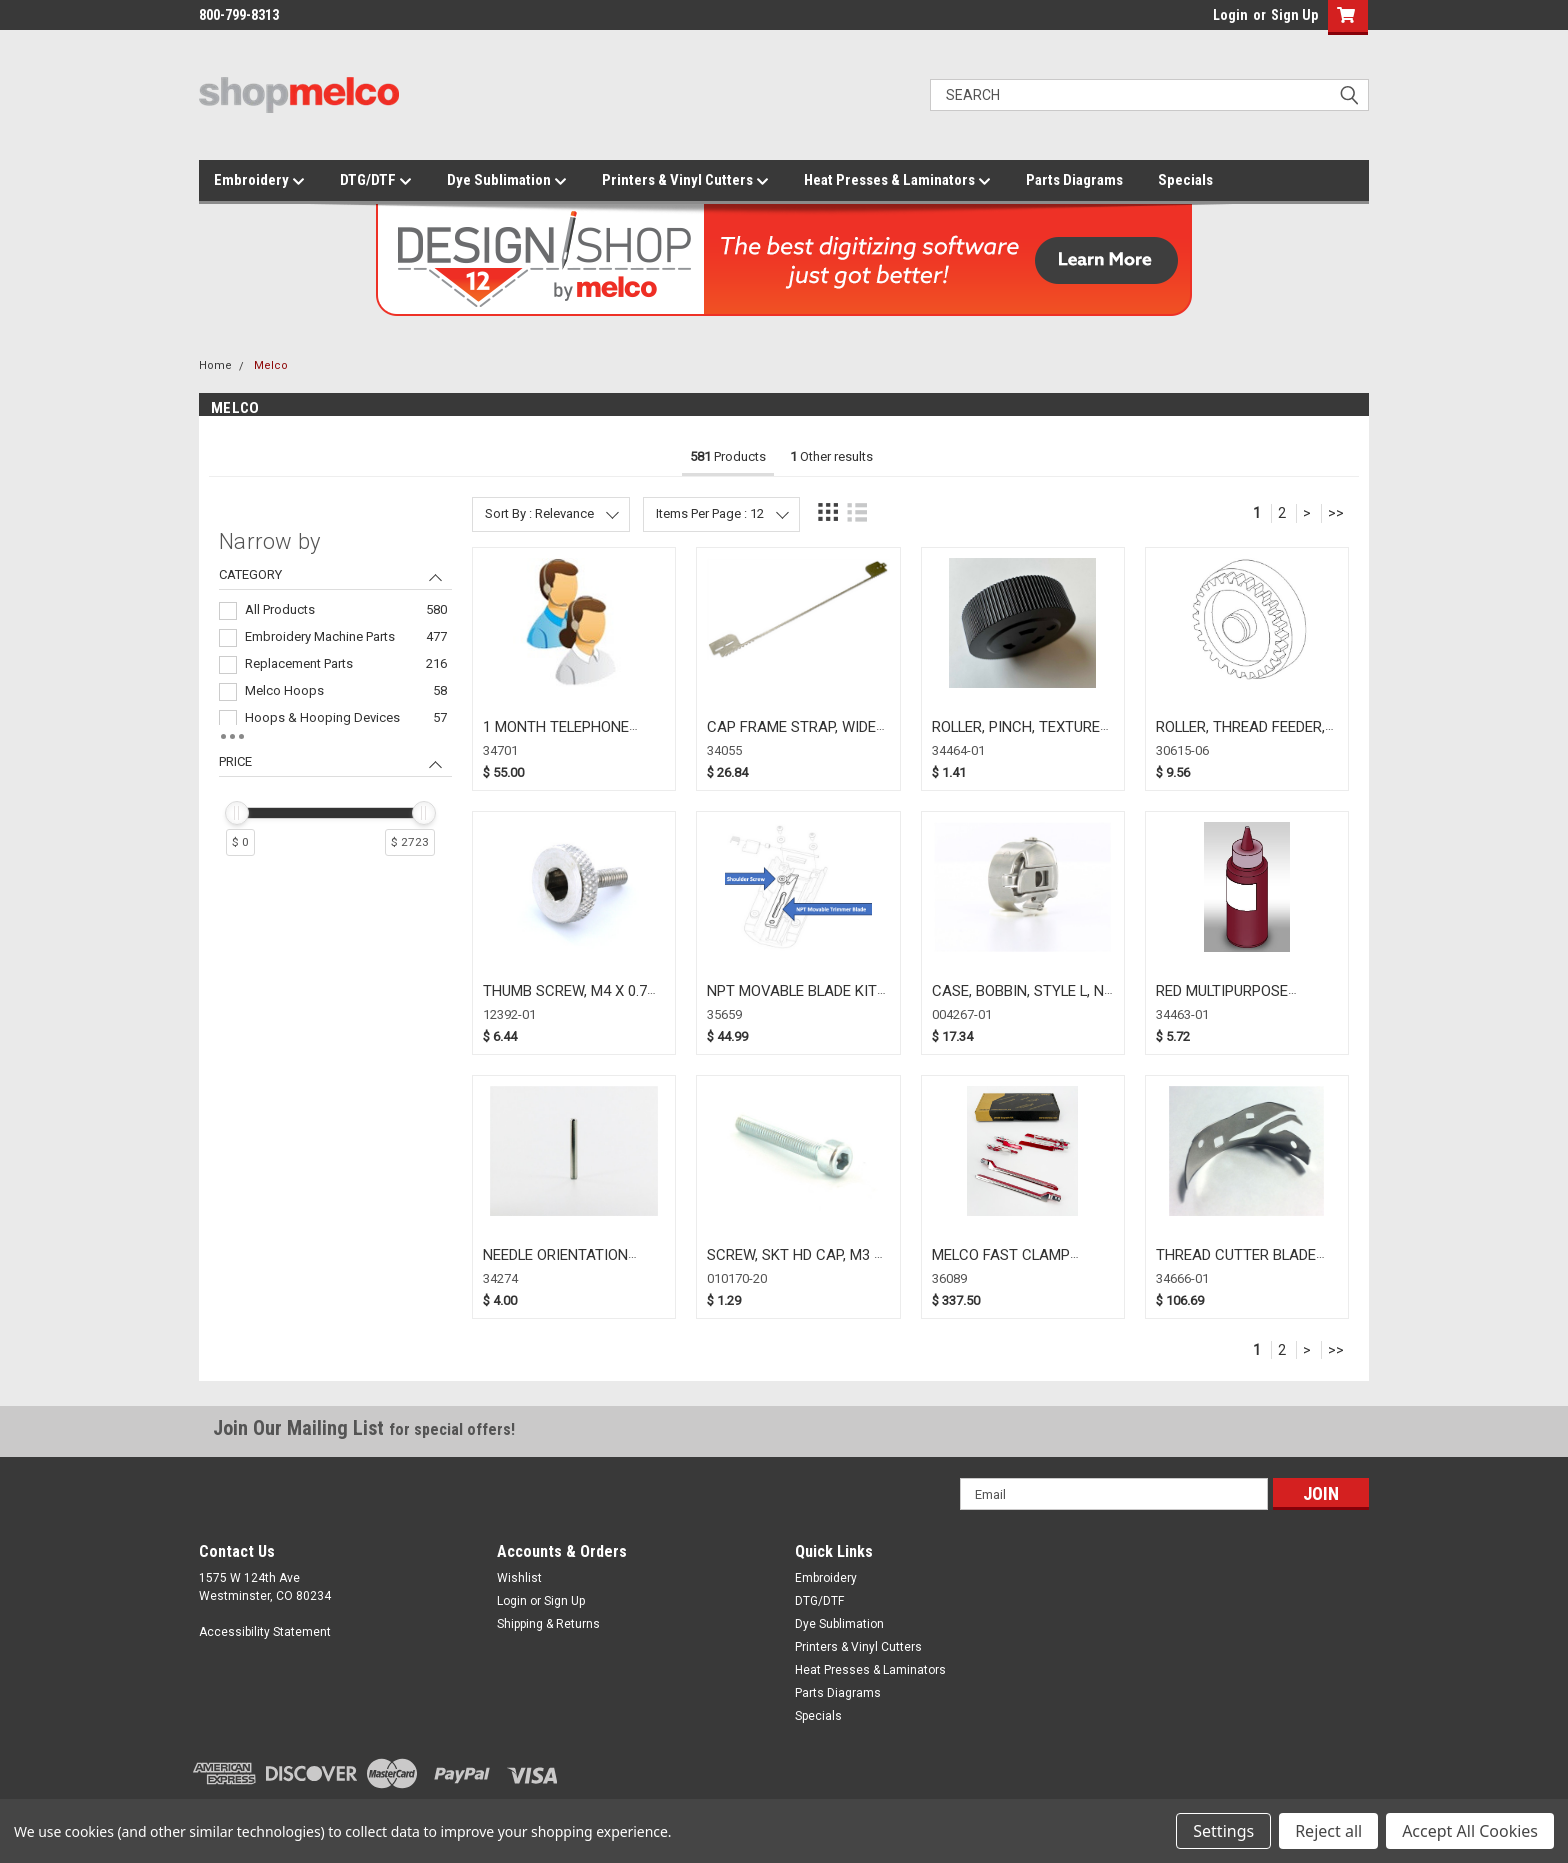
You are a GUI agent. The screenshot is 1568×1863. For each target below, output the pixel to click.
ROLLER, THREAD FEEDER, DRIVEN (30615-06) (1240, 736)
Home (215, 365)
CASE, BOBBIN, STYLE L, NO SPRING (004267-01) (1023, 1000)
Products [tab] (728, 456)
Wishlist (519, 1578)
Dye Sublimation (507, 181)
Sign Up (1294, 15)
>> (1336, 513)
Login (1230, 15)
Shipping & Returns (548, 1624)
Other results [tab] (831, 456)
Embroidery (259, 181)
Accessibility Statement (265, 1632)
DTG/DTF (376, 181)
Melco (271, 365)
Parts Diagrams (1074, 180)
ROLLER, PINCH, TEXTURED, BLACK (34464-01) (1021, 736)
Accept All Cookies (1470, 1831)
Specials (1185, 180)
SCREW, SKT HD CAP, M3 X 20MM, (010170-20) (795, 1264)
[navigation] (335, 701)
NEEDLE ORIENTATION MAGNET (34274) (555, 1264)
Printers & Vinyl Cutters (685, 181)
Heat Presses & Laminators (897, 181)
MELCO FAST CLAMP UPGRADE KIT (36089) (1004, 1264)
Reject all (1328, 1831)
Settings (1223, 1831)
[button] (1343, 17)
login (1208, 20)
